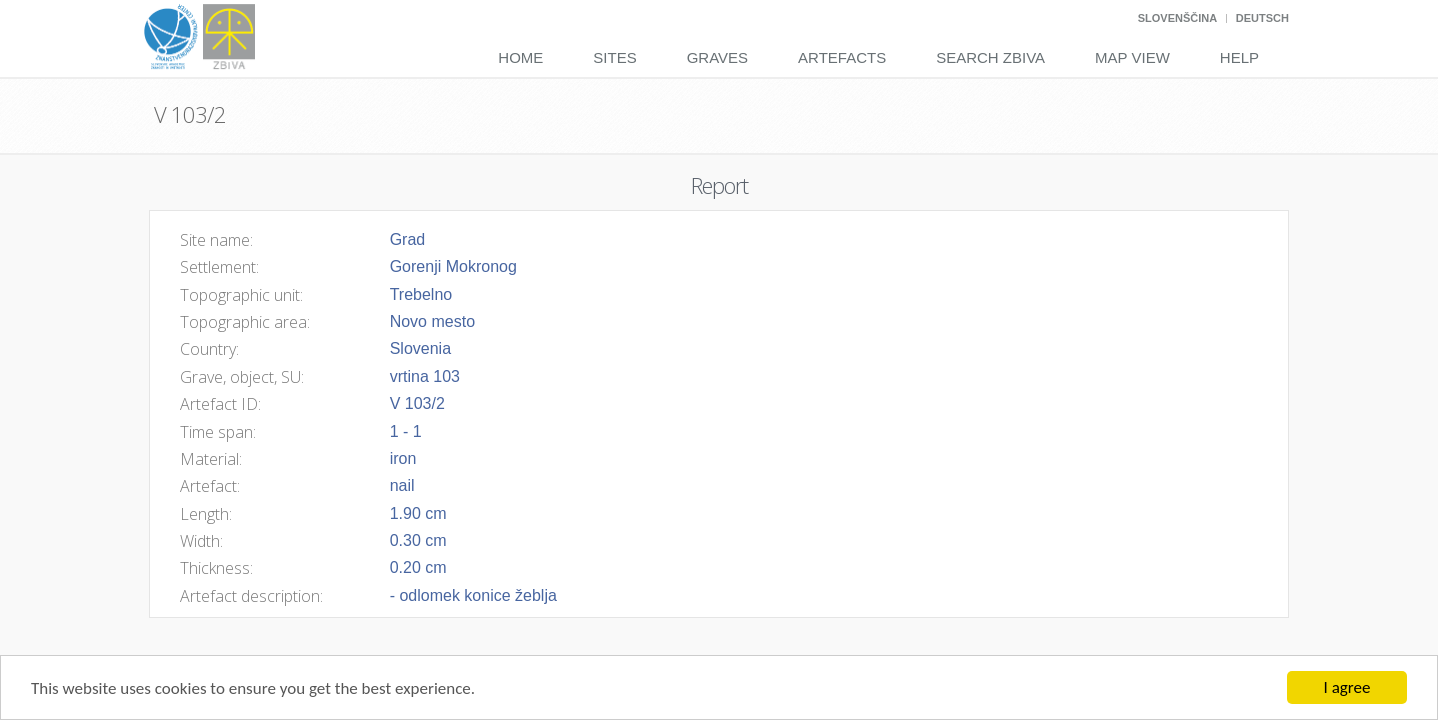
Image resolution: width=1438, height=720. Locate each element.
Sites (614, 57)
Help (1239, 57)
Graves (717, 57)
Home (520, 57)
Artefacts (842, 57)
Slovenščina (1177, 18)
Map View (1132, 57)
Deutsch (1262, 18)
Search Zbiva (990, 57)
